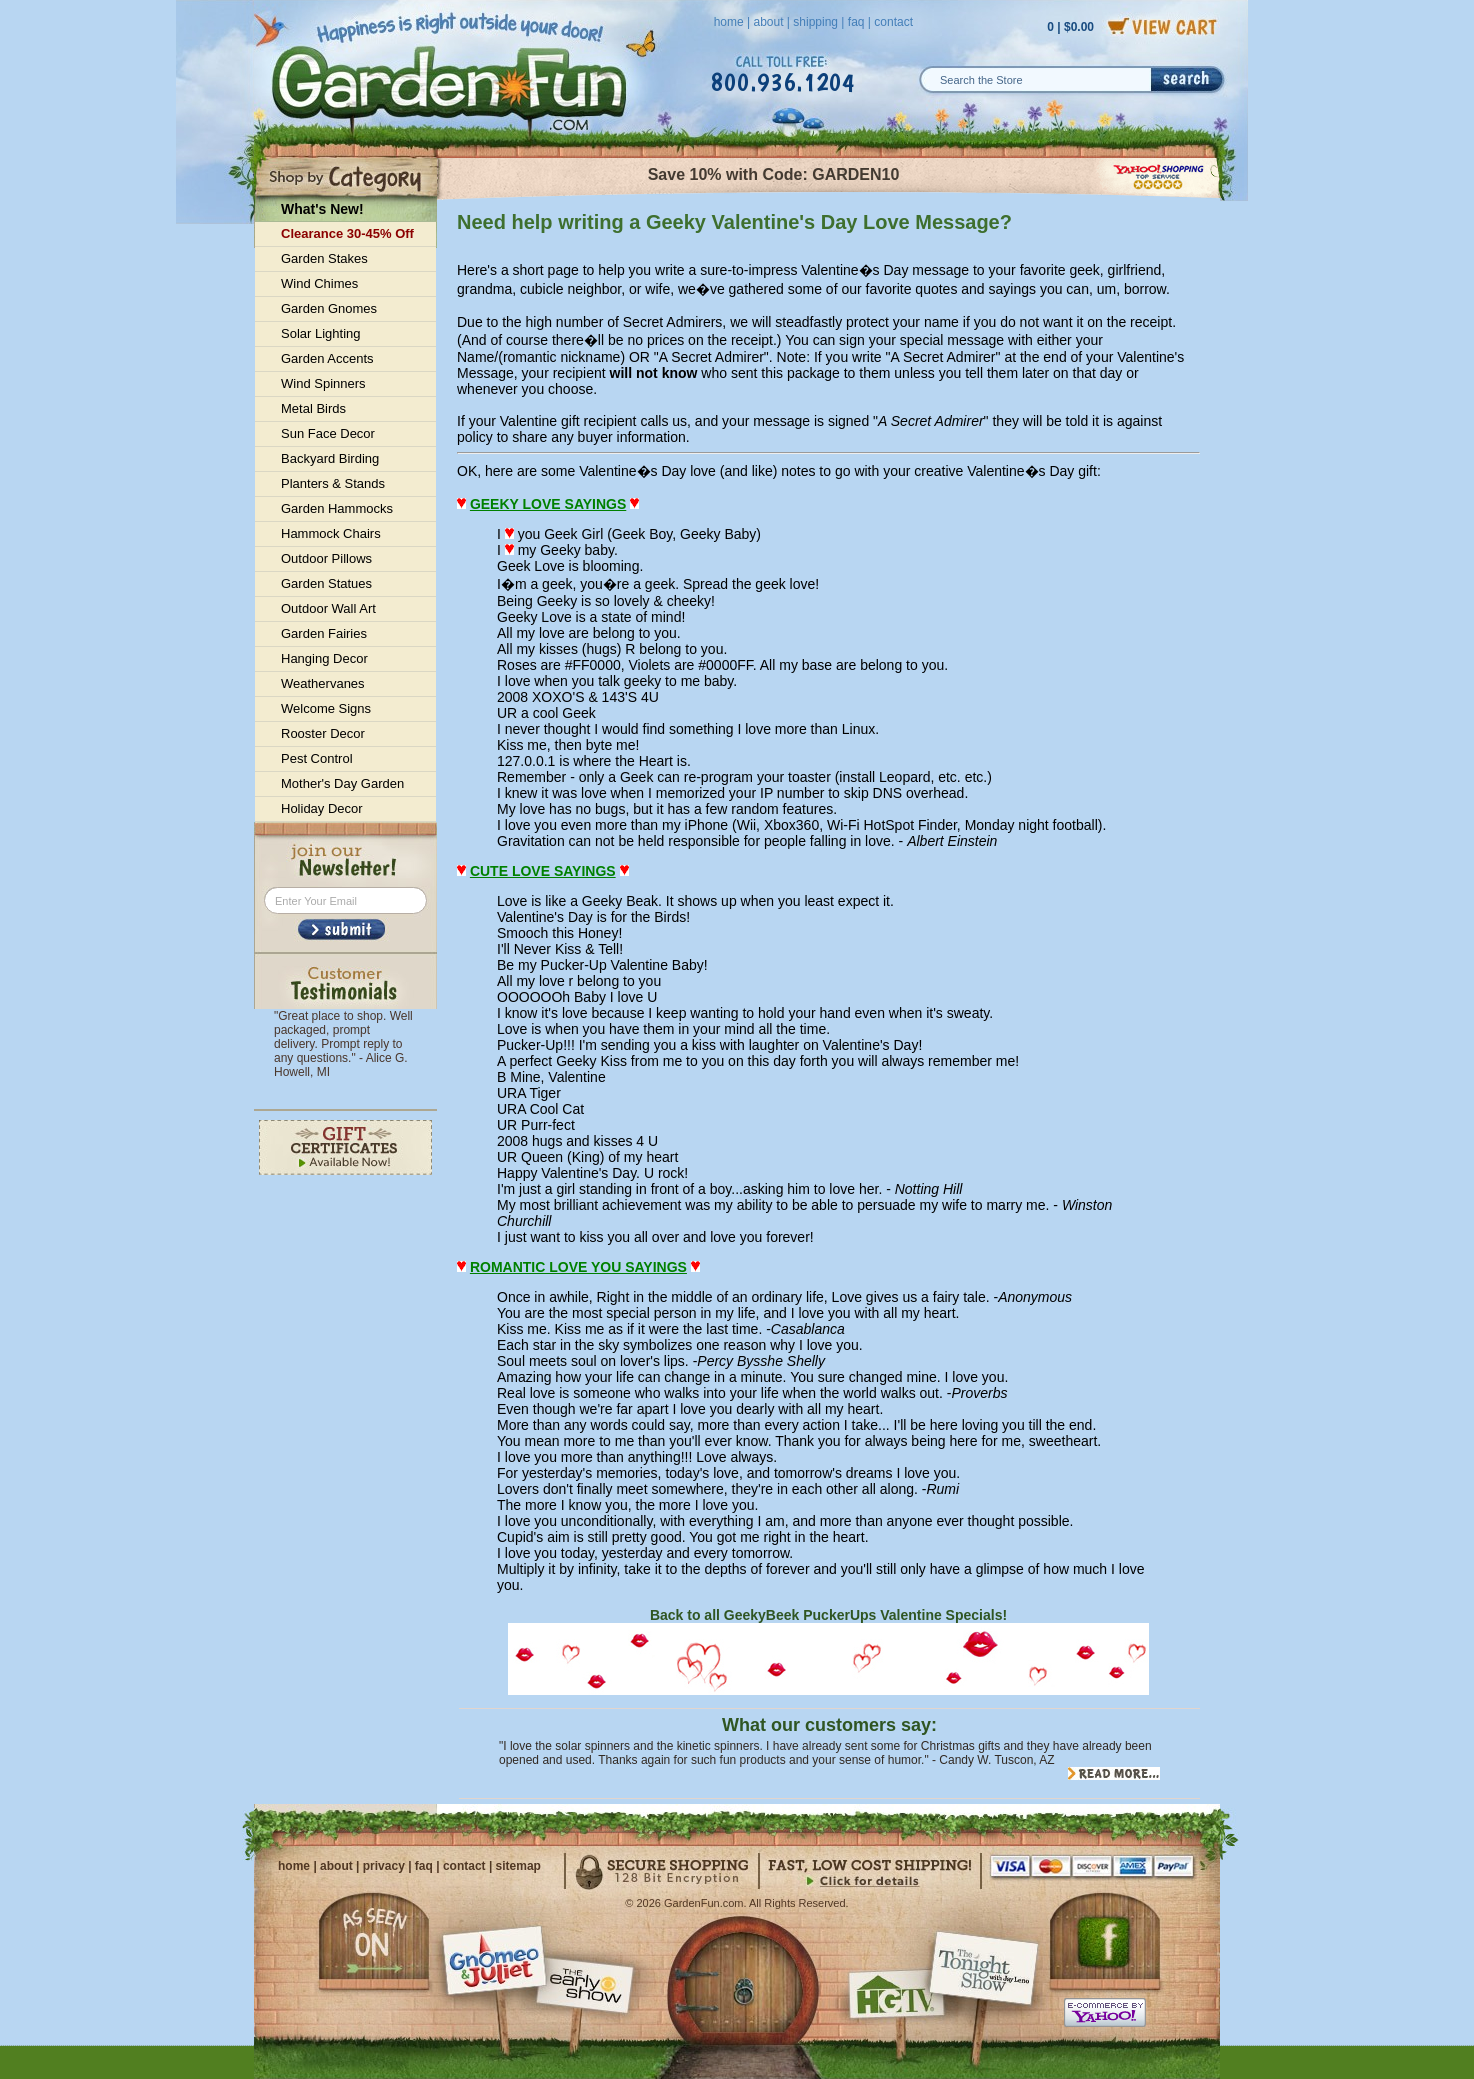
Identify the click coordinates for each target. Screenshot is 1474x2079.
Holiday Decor (322, 808)
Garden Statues (326, 583)
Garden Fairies (324, 633)
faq (856, 22)
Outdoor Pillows (326, 558)
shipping (815, 22)
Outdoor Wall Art (328, 608)
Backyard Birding (330, 458)
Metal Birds (313, 408)
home (729, 22)
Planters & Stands (333, 483)
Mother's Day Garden (342, 783)
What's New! (322, 209)
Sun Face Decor (328, 433)
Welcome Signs (326, 708)
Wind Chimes (319, 283)
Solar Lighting (321, 333)
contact (893, 22)
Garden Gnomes (329, 308)
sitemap (518, 1866)
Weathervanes (323, 683)
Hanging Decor (324, 658)
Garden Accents (327, 358)
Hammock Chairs (331, 533)
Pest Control (317, 758)
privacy (384, 1866)
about (768, 22)
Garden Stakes (324, 258)
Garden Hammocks (337, 508)
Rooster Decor (323, 733)
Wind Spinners (323, 383)
